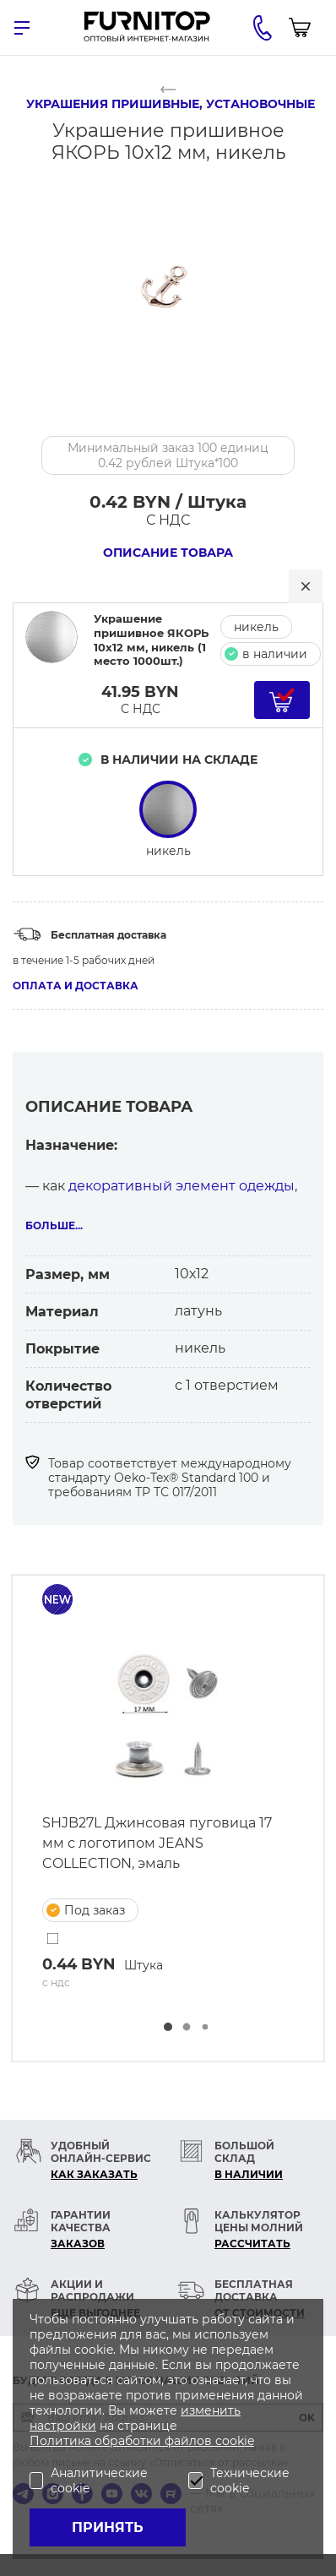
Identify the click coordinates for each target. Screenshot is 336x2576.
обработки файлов (155, 2440)
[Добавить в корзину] (282, 700)
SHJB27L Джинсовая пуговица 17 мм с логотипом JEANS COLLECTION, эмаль (157, 1843)
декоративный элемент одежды (181, 1186)
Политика (62, 2440)
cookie (234, 2440)
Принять (108, 2527)
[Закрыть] (305, 586)
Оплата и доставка (75, 985)
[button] (168, 2027)
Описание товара (168, 552)
